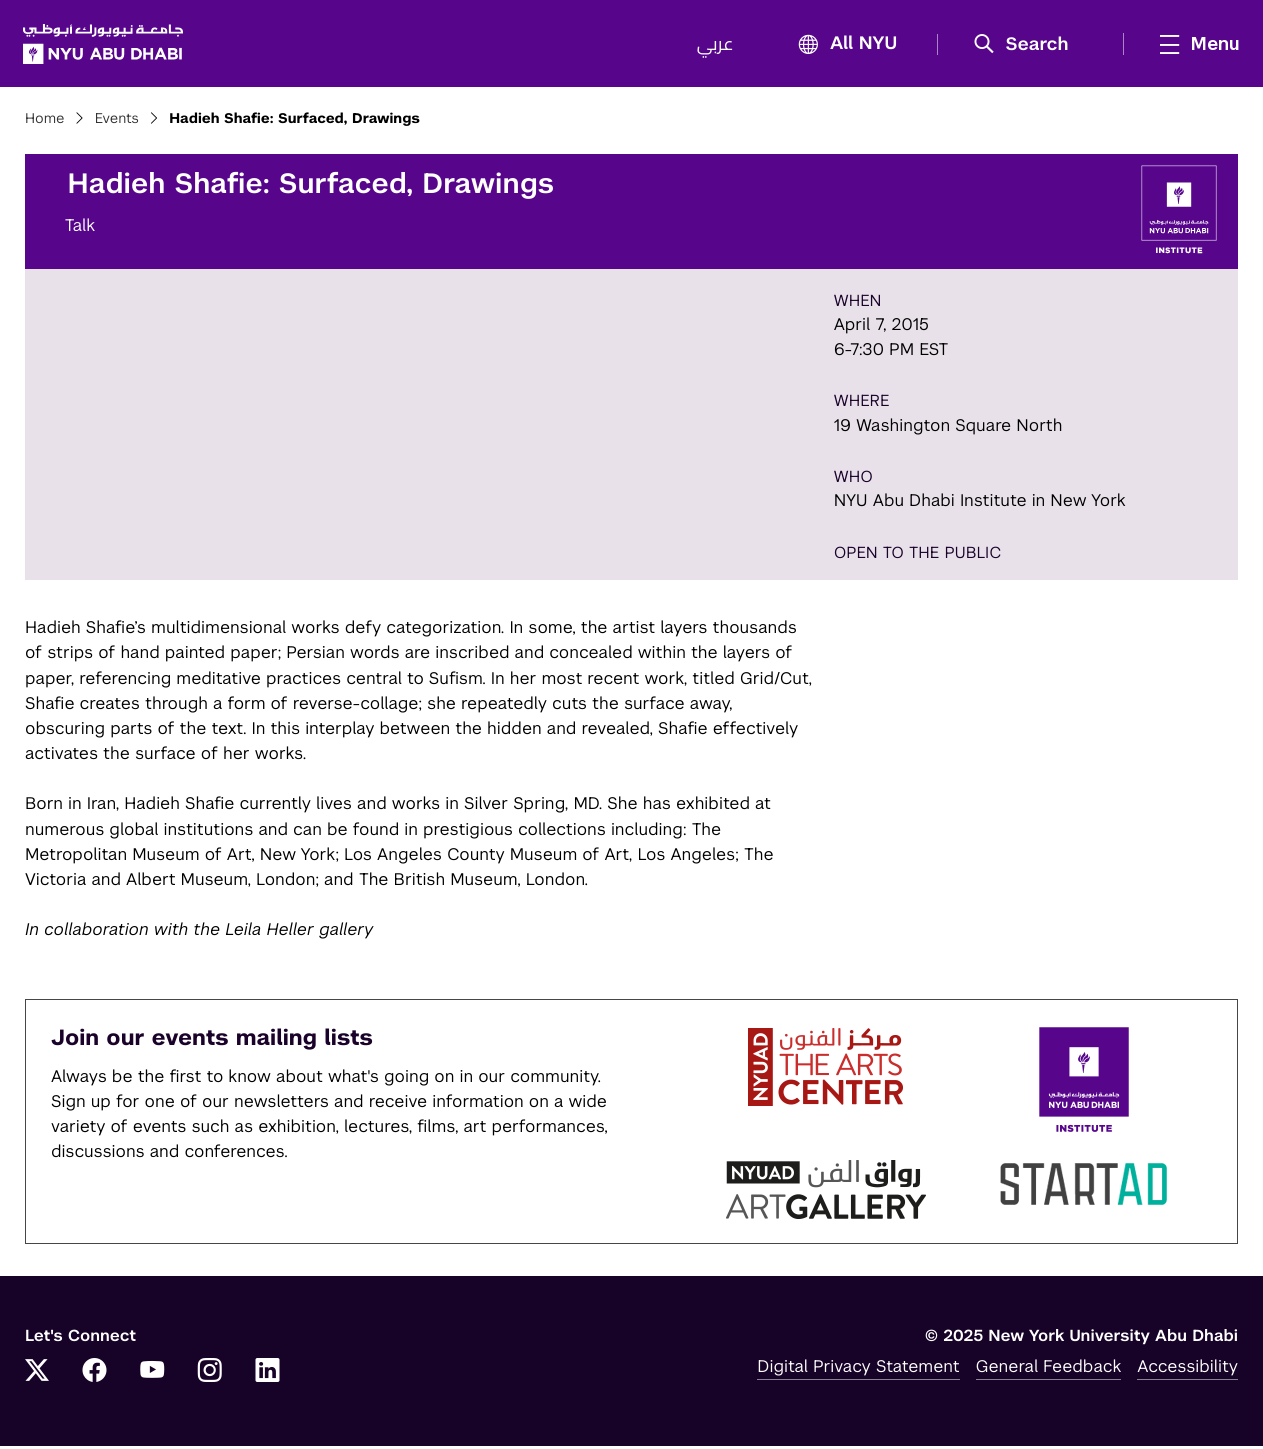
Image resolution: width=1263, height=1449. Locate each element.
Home (45, 122)
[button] (1026, 46)
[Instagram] (210, 1375)
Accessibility (1187, 1369)
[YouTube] (152, 1375)
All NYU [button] (840, 46)
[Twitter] (37, 1375)
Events (117, 122)
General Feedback (1049, 1369)
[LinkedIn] (268, 1375)
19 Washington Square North (948, 428)
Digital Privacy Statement (858, 1369)
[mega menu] (1192, 45)
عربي (713, 46)
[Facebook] (95, 1375)
